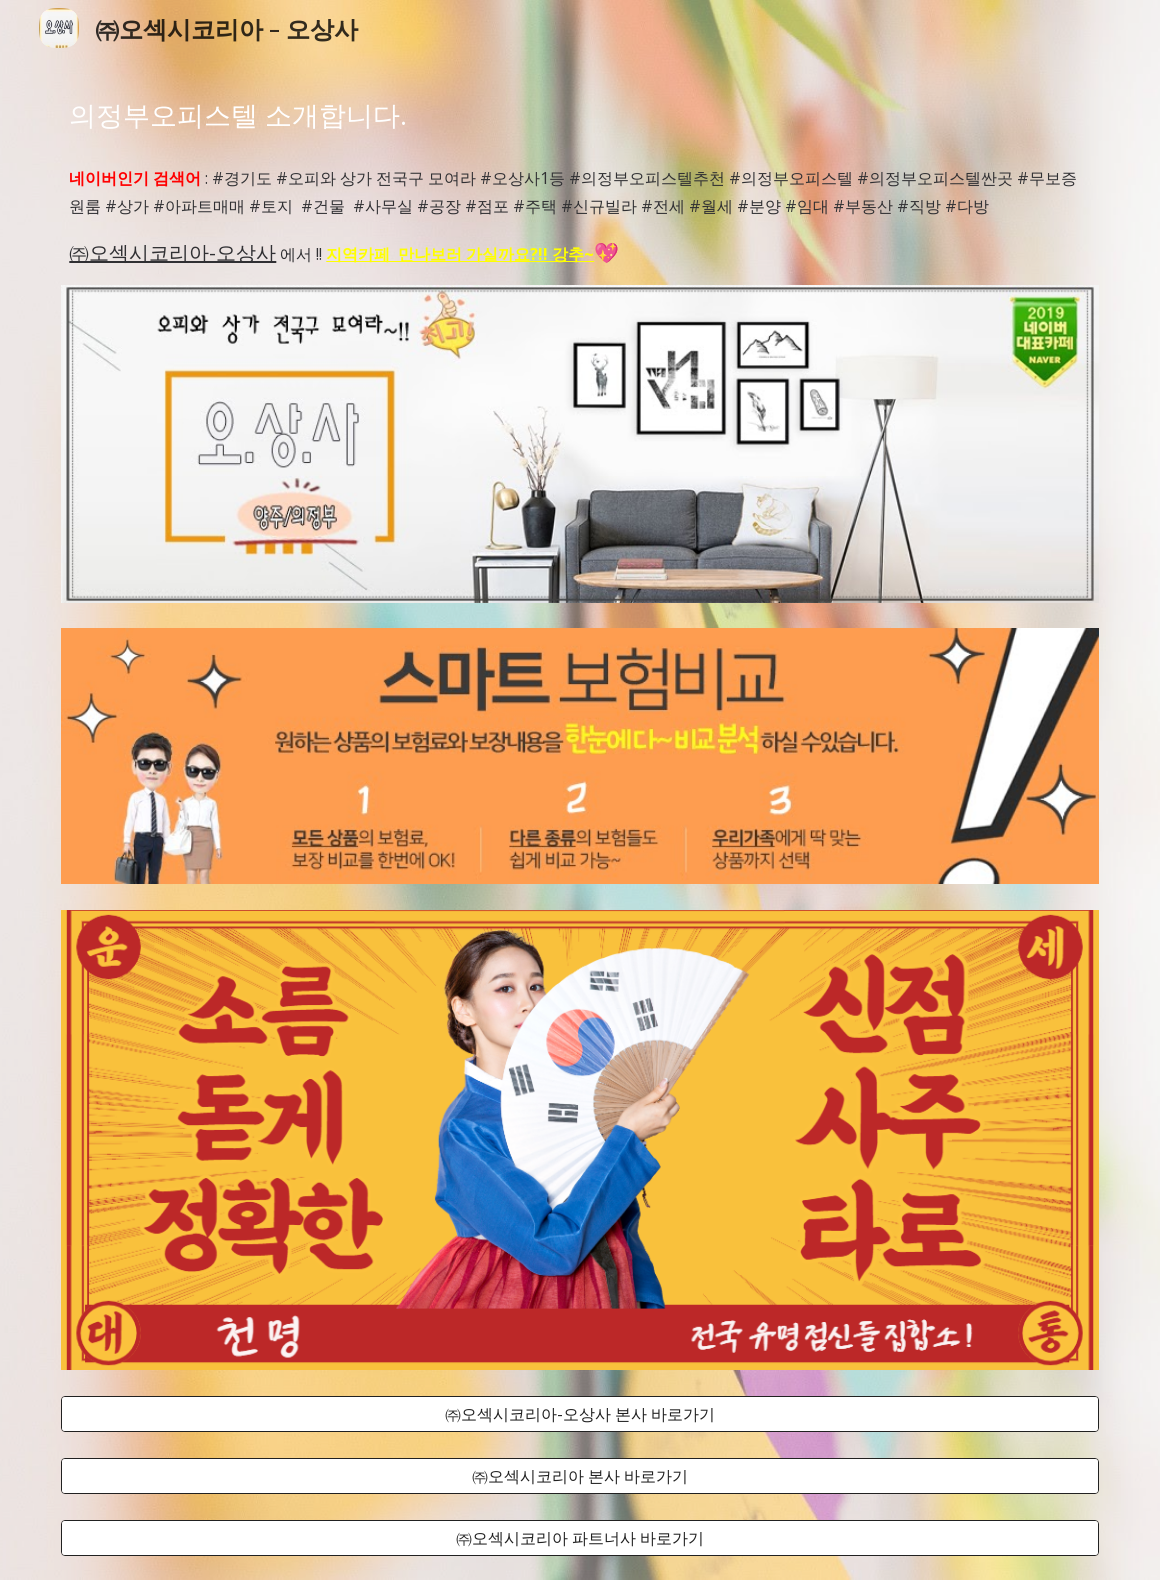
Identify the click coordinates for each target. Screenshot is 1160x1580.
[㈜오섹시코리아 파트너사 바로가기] (579, 1538)
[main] (579, 115)
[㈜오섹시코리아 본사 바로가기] (579, 1476)
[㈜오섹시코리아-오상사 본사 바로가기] (579, 1414)
